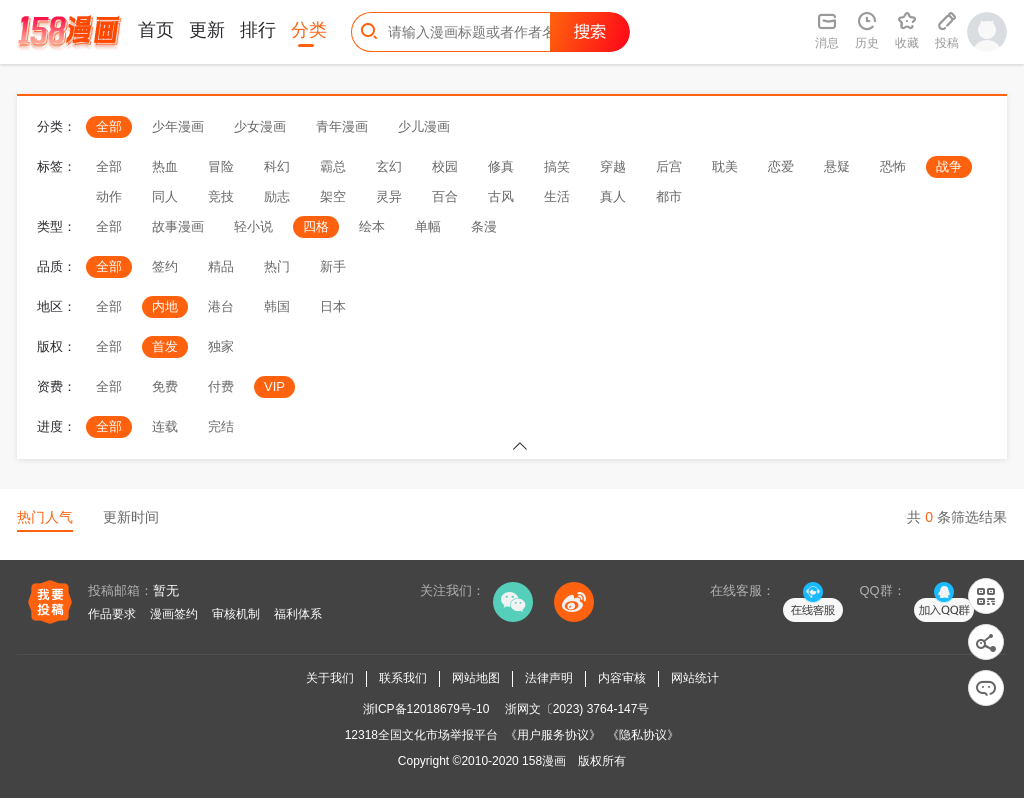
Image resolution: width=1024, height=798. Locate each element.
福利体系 (298, 614)
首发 (165, 346)
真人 (613, 196)
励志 (277, 196)
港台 (221, 306)
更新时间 (131, 517)
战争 (949, 166)
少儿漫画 (424, 126)
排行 (258, 30)
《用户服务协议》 (553, 735)
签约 (165, 266)
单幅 (428, 226)
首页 (156, 30)
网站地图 (476, 678)
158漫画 (544, 761)
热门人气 (45, 517)
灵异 (389, 196)
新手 (333, 266)
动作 (109, 196)
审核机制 (236, 614)
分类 (309, 30)
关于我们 (330, 678)
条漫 (484, 226)
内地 (165, 306)
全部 (109, 126)
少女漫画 (260, 126)
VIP (274, 386)
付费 (221, 386)
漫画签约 (174, 614)
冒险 (221, 166)
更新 (207, 30)
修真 (501, 166)
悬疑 (837, 166)
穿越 (613, 166)
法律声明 (549, 678)
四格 (316, 226)
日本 (333, 306)
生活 (557, 196)
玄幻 (389, 166)
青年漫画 (342, 126)
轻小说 (253, 226)
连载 (165, 426)
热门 (277, 266)
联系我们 (403, 678)
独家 (221, 346)
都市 (669, 196)
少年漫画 (178, 126)
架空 (333, 196)
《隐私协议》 (643, 735)
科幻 (277, 166)
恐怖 (893, 166)
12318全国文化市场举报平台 (421, 735)
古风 (501, 196)
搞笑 (557, 166)
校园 (445, 166)
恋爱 (781, 166)
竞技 (221, 196)
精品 (221, 266)
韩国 (277, 306)
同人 (165, 196)
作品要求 (112, 614)
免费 (165, 386)
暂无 (166, 590)
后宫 (669, 166)
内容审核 (622, 678)
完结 (221, 426)
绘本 (372, 226)
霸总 (333, 166)
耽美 (725, 166)
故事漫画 (178, 226)
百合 (445, 196)
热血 (165, 166)
